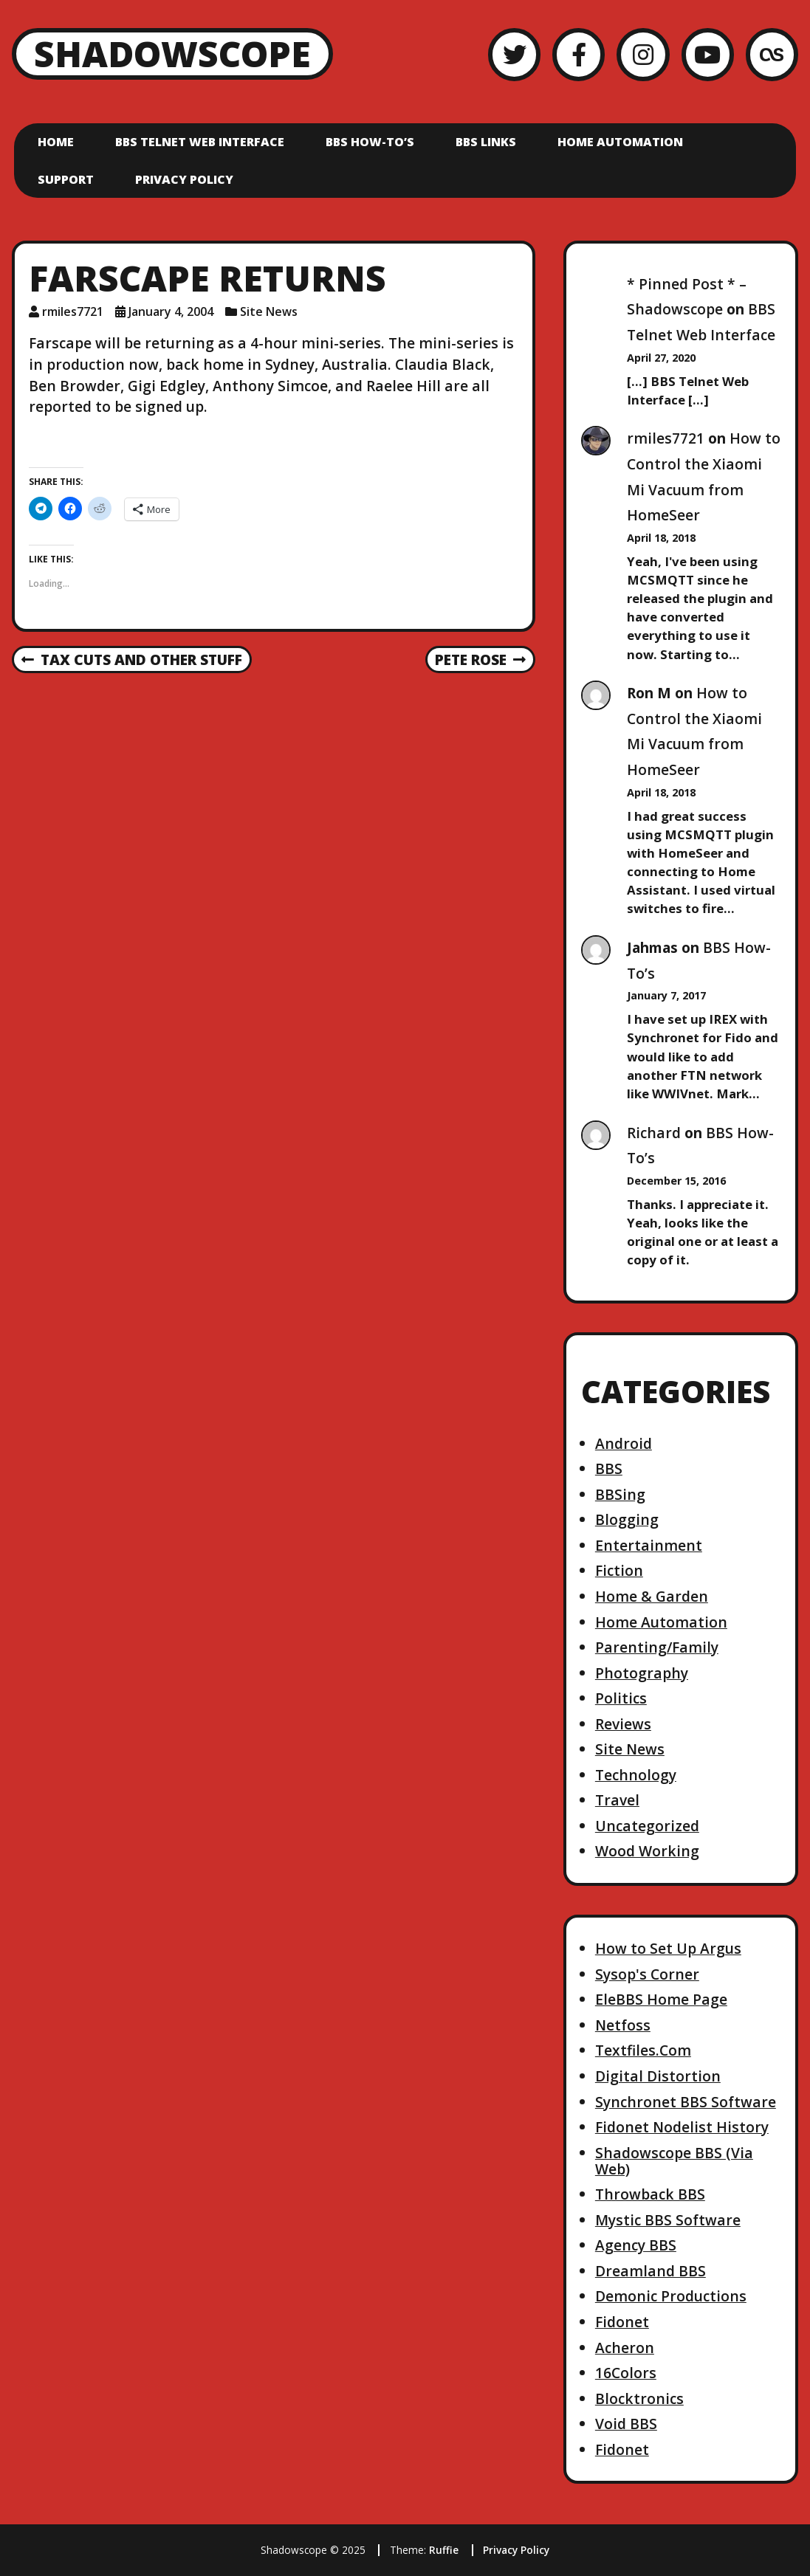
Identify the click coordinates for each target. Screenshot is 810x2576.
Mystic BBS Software (668, 2220)
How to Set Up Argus (668, 1948)
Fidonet (622, 2322)
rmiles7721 (665, 438)
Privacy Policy (184, 179)
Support (66, 179)
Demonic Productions (670, 2296)
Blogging (627, 1519)
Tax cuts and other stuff (132, 661)
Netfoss (623, 2025)
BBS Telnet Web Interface (199, 142)
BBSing (620, 1494)
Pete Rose (480, 661)
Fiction (619, 1570)
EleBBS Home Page (661, 1999)
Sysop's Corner (647, 1974)
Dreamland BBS (650, 2271)
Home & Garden (651, 1596)
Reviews (623, 1724)
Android (623, 1443)
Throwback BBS (650, 2194)
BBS (608, 1468)
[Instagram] (643, 54)
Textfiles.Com (643, 2050)
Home (56, 142)
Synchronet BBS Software (685, 2102)
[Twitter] (514, 54)
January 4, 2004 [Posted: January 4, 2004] (170, 311)
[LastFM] (772, 54)
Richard (654, 1133)
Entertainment (648, 1545)
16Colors (625, 2373)
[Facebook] (578, 54)
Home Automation (620, 142)
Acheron (624, 2348)
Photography (641, 1673)
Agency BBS (635, 2245)
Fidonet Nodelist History (682, 2127)
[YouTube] (708, 54)
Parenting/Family (656, 1647)
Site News (269, 311)
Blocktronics (639, 2398)
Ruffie (444, 2550)
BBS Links (486, 142)
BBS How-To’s (370, 142)
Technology (635, 1775)
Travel (617, 1800)
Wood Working (647, 1851)
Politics (621, 1698)
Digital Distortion (658, 2076)
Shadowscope (172, 54)
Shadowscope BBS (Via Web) (674, 2161)
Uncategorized (647, 1826)
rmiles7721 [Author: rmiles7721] (72, 311)
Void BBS (626, 2424)
